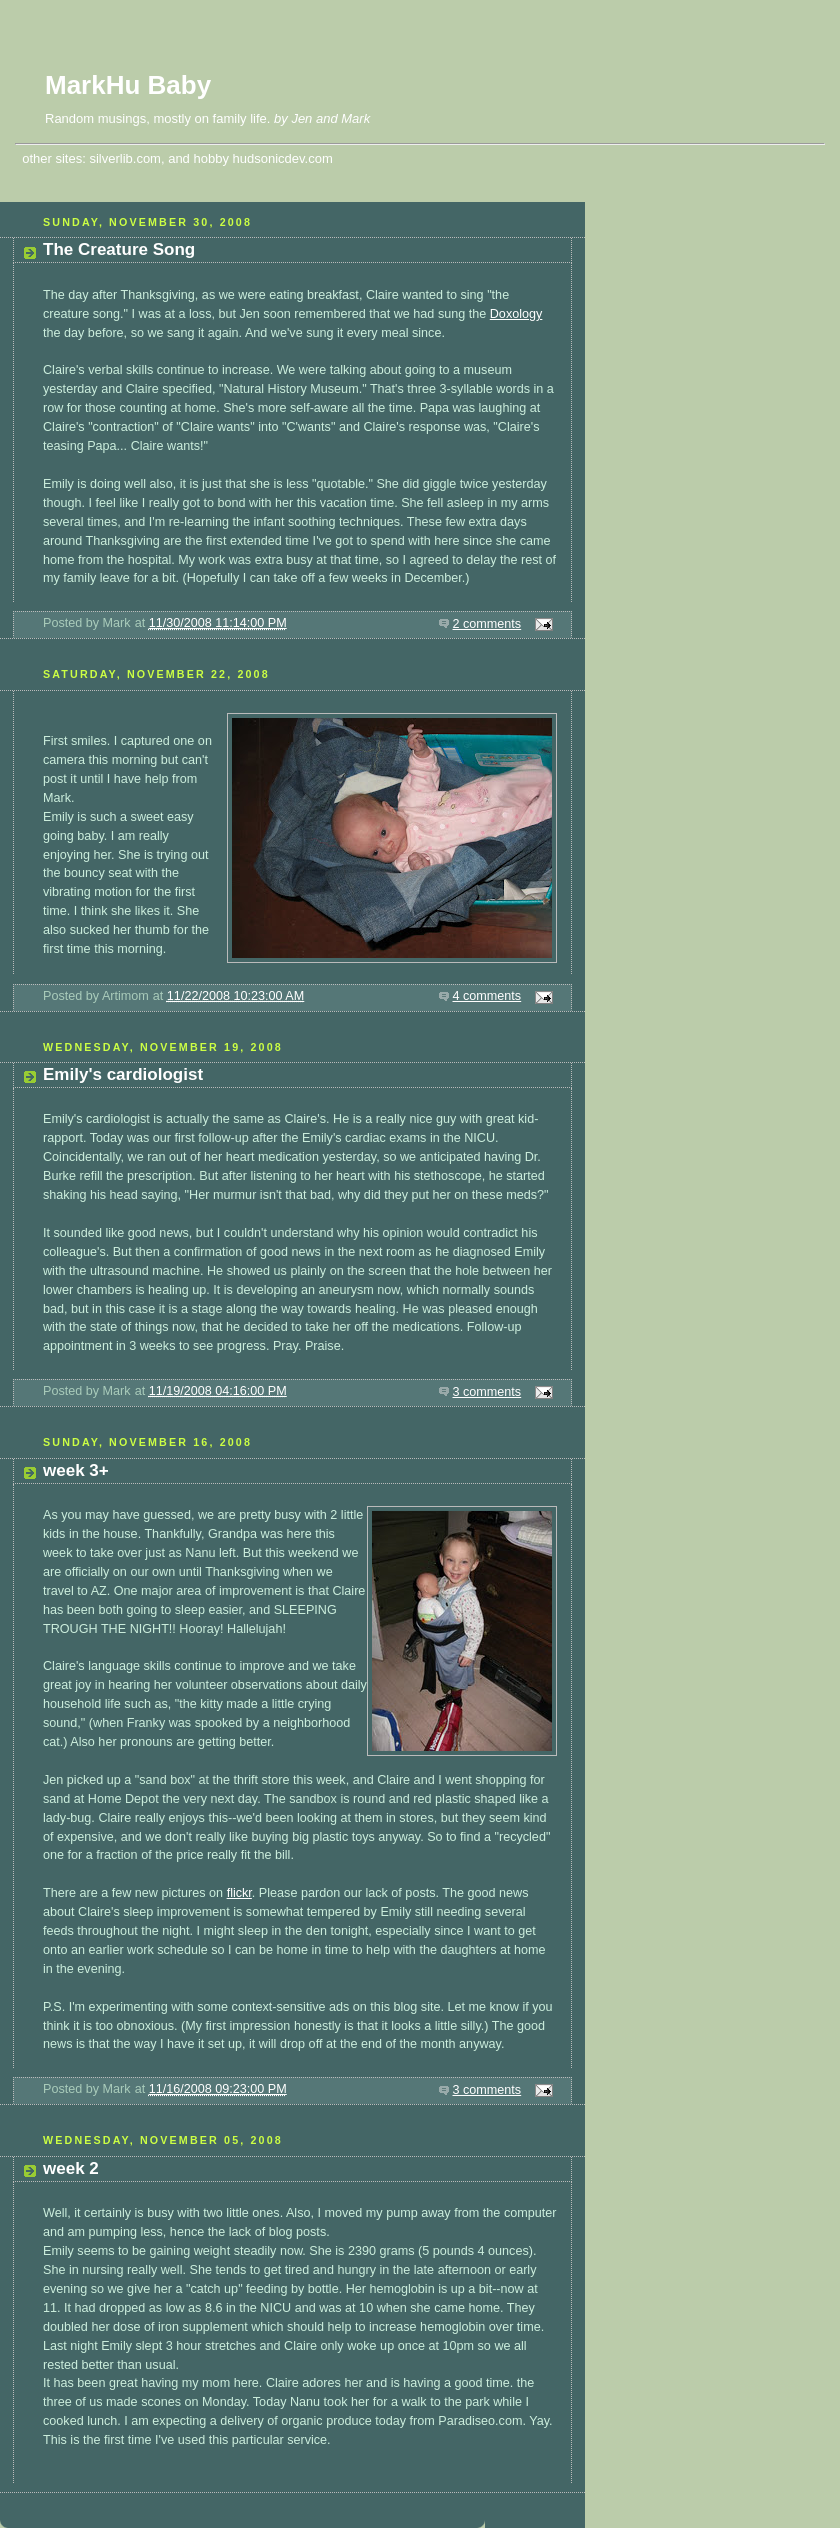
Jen (301, 118)
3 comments (487, 1392)
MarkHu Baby (128, 85)
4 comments (487, 996)
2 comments (487, 624)
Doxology (516, 314)
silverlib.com (125, 158)
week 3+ (76, 1470)
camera (64, 760)
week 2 (71, 2168)
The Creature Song (119, 249)
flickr (239, 1893)
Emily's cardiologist (123, 1074)
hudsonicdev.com (283, 158)
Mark (355, 118)
